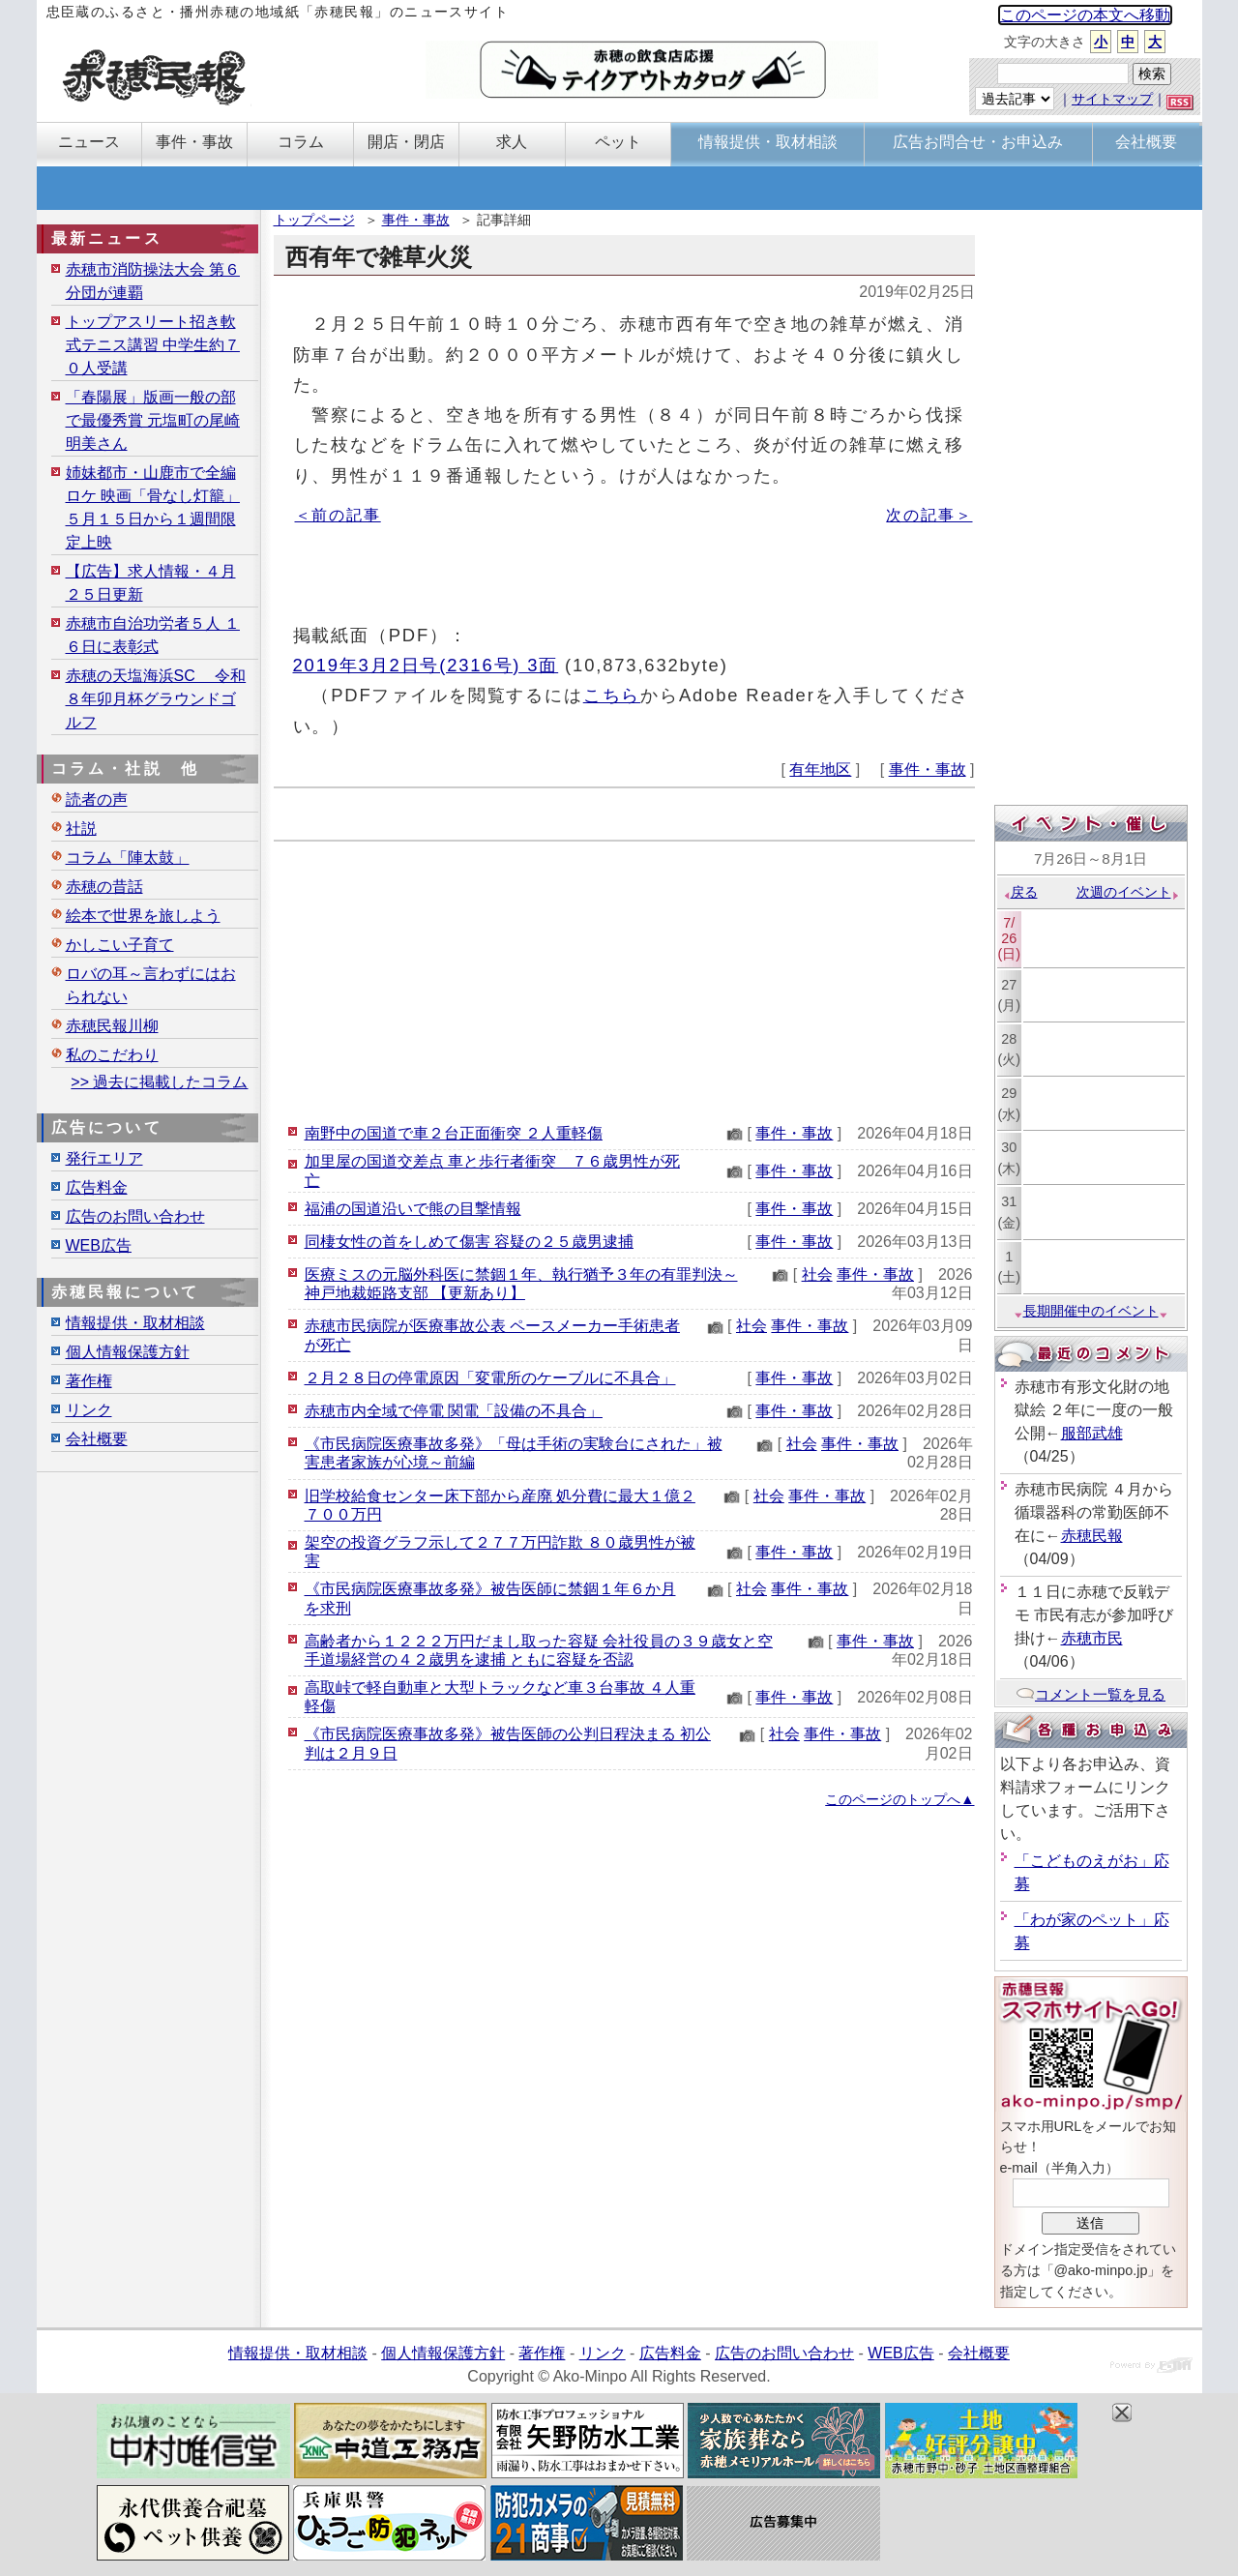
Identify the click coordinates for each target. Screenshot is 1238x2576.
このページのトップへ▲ (899, 1799)
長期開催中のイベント (1091, 1310)
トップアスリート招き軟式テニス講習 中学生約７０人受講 (153, 344)
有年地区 (820, 769)
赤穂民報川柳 (112, 1026)
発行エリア (104, 1158)
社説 (81, 828)
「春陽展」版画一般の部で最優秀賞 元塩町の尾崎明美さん (153, 420)
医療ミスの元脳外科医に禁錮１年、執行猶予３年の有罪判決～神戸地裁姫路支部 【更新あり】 (521, 1283)
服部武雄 (1092, 1433)
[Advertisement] (624, 977)
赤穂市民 (1092, 1638)
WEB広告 (99, 1245)
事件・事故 (416, 219)
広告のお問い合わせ (135, 1216)
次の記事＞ (929, 515)
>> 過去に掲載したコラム (159, 1082)
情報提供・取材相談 (135, 1323)
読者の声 (97, 799)
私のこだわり (112, 1055)
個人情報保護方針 (128, 1352)
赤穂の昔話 (104, 886)
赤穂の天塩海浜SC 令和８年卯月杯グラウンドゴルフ (156, 698)
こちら (612, 695)
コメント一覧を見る (1090, 1694)
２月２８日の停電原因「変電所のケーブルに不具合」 (490, 1378)
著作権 (89, 1381)
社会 (817, 1274)
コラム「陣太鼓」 (128, 857)
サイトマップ (1112, 98)
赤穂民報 (1092, 1535)
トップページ (314, 219)
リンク (89, 1410)
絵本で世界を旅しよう (143, 915)
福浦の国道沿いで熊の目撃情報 (413, 1208)
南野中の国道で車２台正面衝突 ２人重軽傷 (454, 1133)
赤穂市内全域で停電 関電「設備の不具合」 (454, 1411)
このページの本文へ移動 (1085, 15)
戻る (1020, 892)
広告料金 (97, 1187)
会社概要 (97, 1439)
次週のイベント (1128, 892)
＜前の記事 (338, 515)
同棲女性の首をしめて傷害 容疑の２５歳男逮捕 (469, 1241)
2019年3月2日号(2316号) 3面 (426, 665)
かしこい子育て (120, 944)
